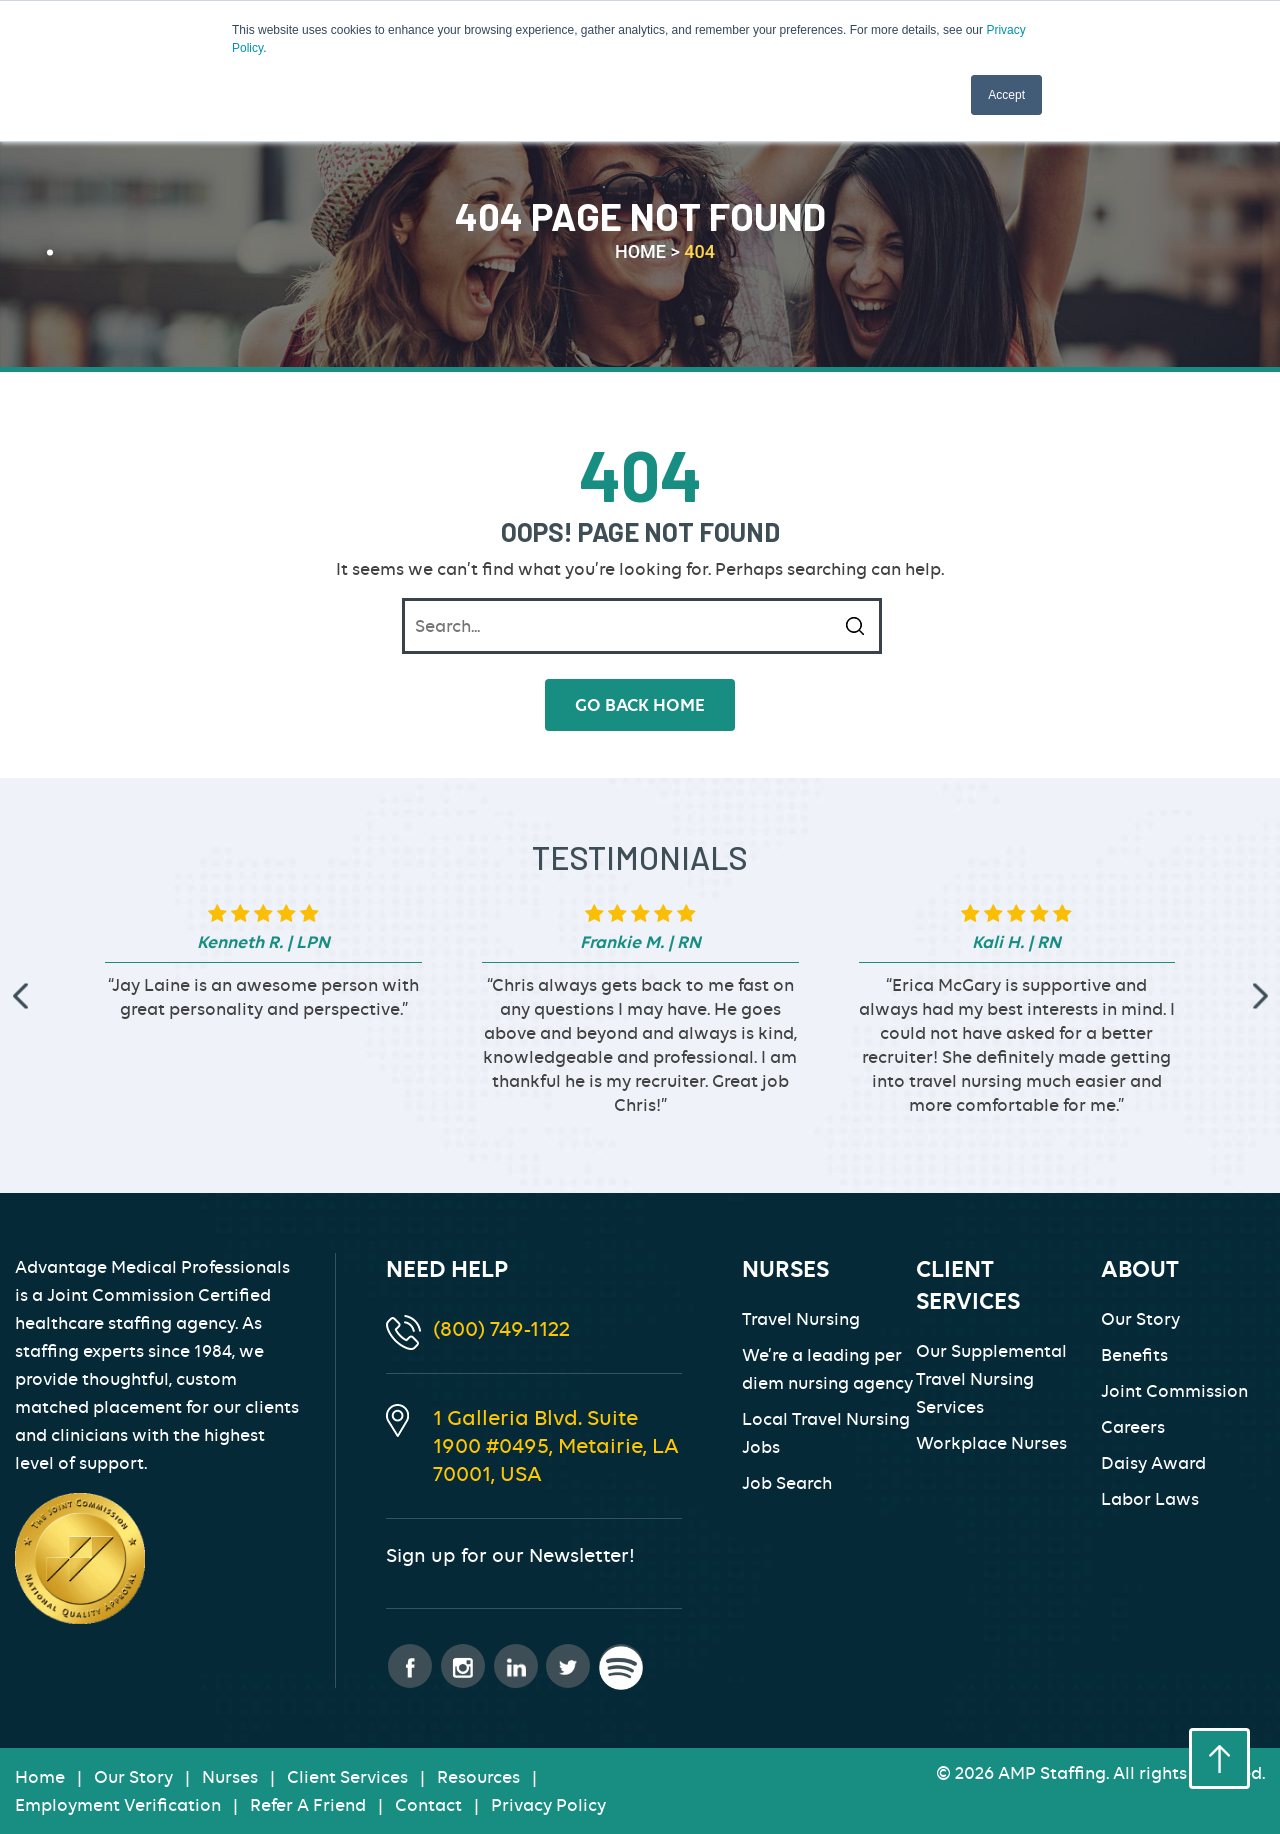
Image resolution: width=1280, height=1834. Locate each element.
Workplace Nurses (991, 1443)
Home (40, 1777)
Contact (428, 1805)
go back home (640, 705)
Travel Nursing (801, 1319)
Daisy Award (1153, 1463)
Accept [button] (1006, 95)
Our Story (1140, 1319)
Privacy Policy (548, 1805)
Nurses (230, 1777)
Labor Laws (1150, 1499)
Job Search (787, 1483)
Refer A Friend (308, 1805)
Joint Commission (1174, 1391)
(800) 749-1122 (501, 1328)
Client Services (347, 1777)
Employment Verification (118, 1805)
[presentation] (20, 995)
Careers (1133, 1427)
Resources (478, 1777)
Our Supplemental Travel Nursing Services (991, 1379)
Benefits (1134, 1355)
